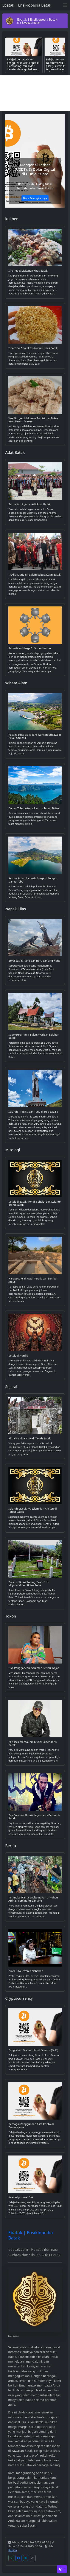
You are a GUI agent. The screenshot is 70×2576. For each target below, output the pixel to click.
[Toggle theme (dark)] (62, 2569)
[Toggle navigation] (65, 5)
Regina (12, 2550)
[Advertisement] (35, 93)
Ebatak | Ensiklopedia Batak (26, 5)
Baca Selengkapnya (35, 198)
